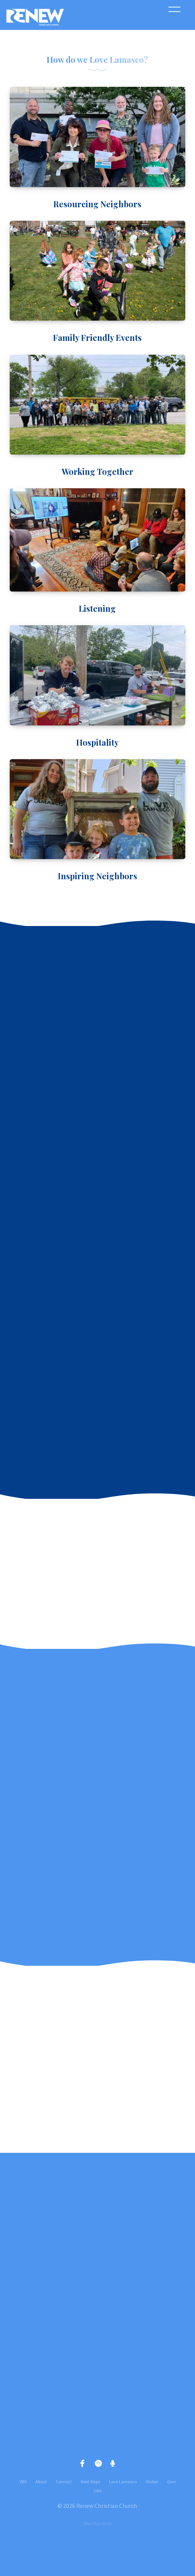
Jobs (97, 2490)
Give (171, 2481)
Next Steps (90, 2481)
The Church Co (97, 2523)
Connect (64, 2481)
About (41, 2481)
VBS (23, 2481)
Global (152, 2481)
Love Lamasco (123, 2481)
